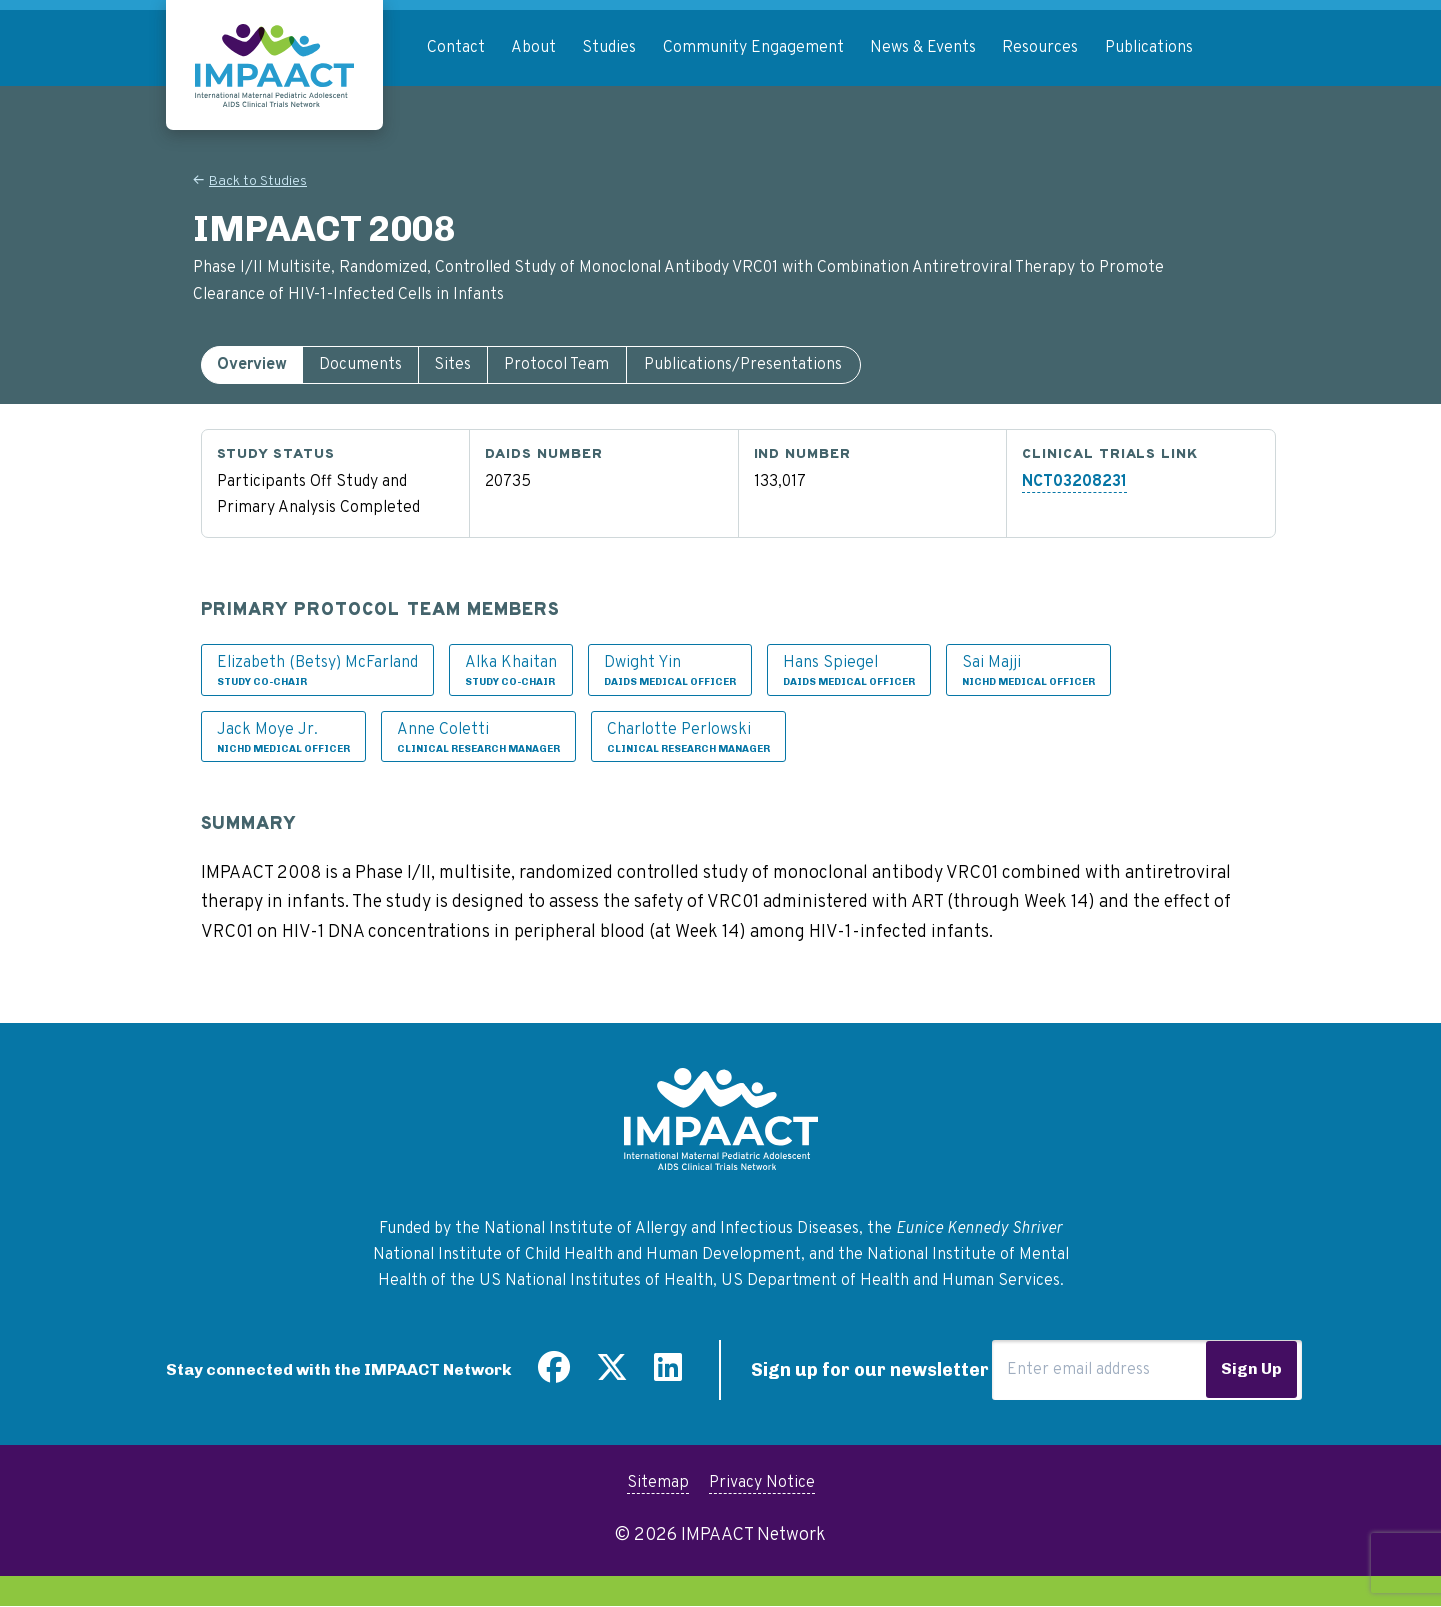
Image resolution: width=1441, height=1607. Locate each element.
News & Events (923, 48)
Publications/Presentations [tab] (743, 365)
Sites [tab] (452, 365)
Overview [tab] (252, 365)
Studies (609, 48)
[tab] (252, 365)
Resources (1040, 48)
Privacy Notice (762, 1483)
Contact (456, 48)
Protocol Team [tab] (556, 365)
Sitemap (658, 1483)
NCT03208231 (1074, 482)
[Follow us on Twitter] (612, 1375)
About (533, 48)
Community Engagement (753, 48)
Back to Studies (258, 181)
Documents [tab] (360, 365)
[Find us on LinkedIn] (668, 1375)
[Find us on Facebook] (554, 1375)
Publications (1149, 48)
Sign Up (1251, 1368)
